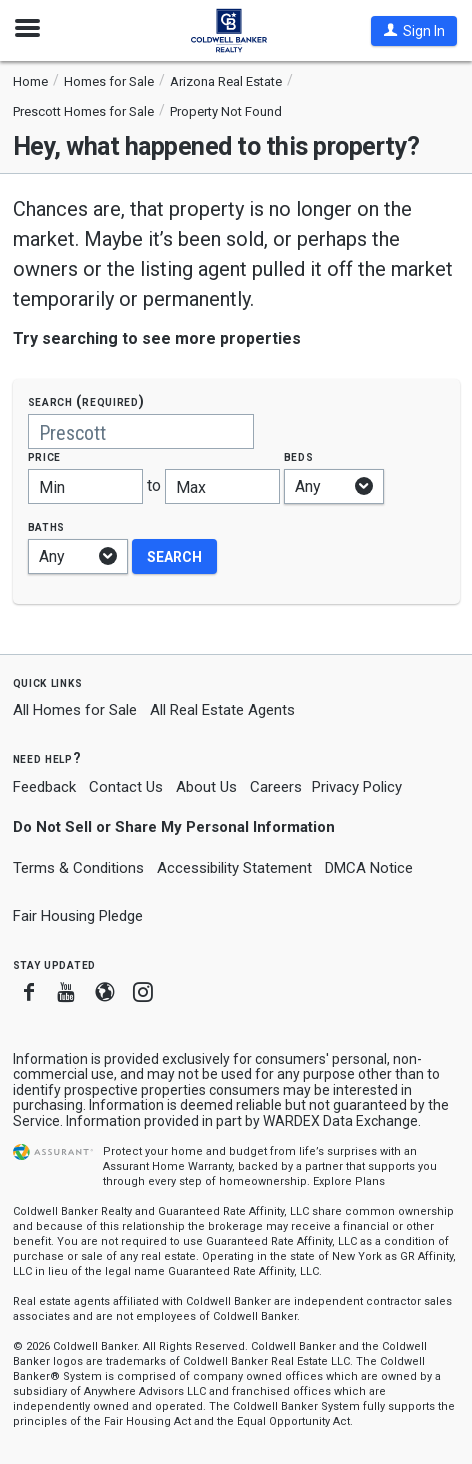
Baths (47, 526)
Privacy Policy (357, 787)
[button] (414, 31)
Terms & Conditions (78, 868)
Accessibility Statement (234, 868)
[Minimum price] (85, 486)
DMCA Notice (369, 868)
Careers (276, 787)
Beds (299, 456)
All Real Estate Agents (222, 710)
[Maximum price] (222, 486)
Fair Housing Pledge (78, 916)
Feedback (44, 787)
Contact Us (126, 787)
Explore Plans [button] (349, 1181)
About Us (206, 787)
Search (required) (86, 401)
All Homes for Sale (75, 710)
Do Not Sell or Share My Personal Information (174, 827)
